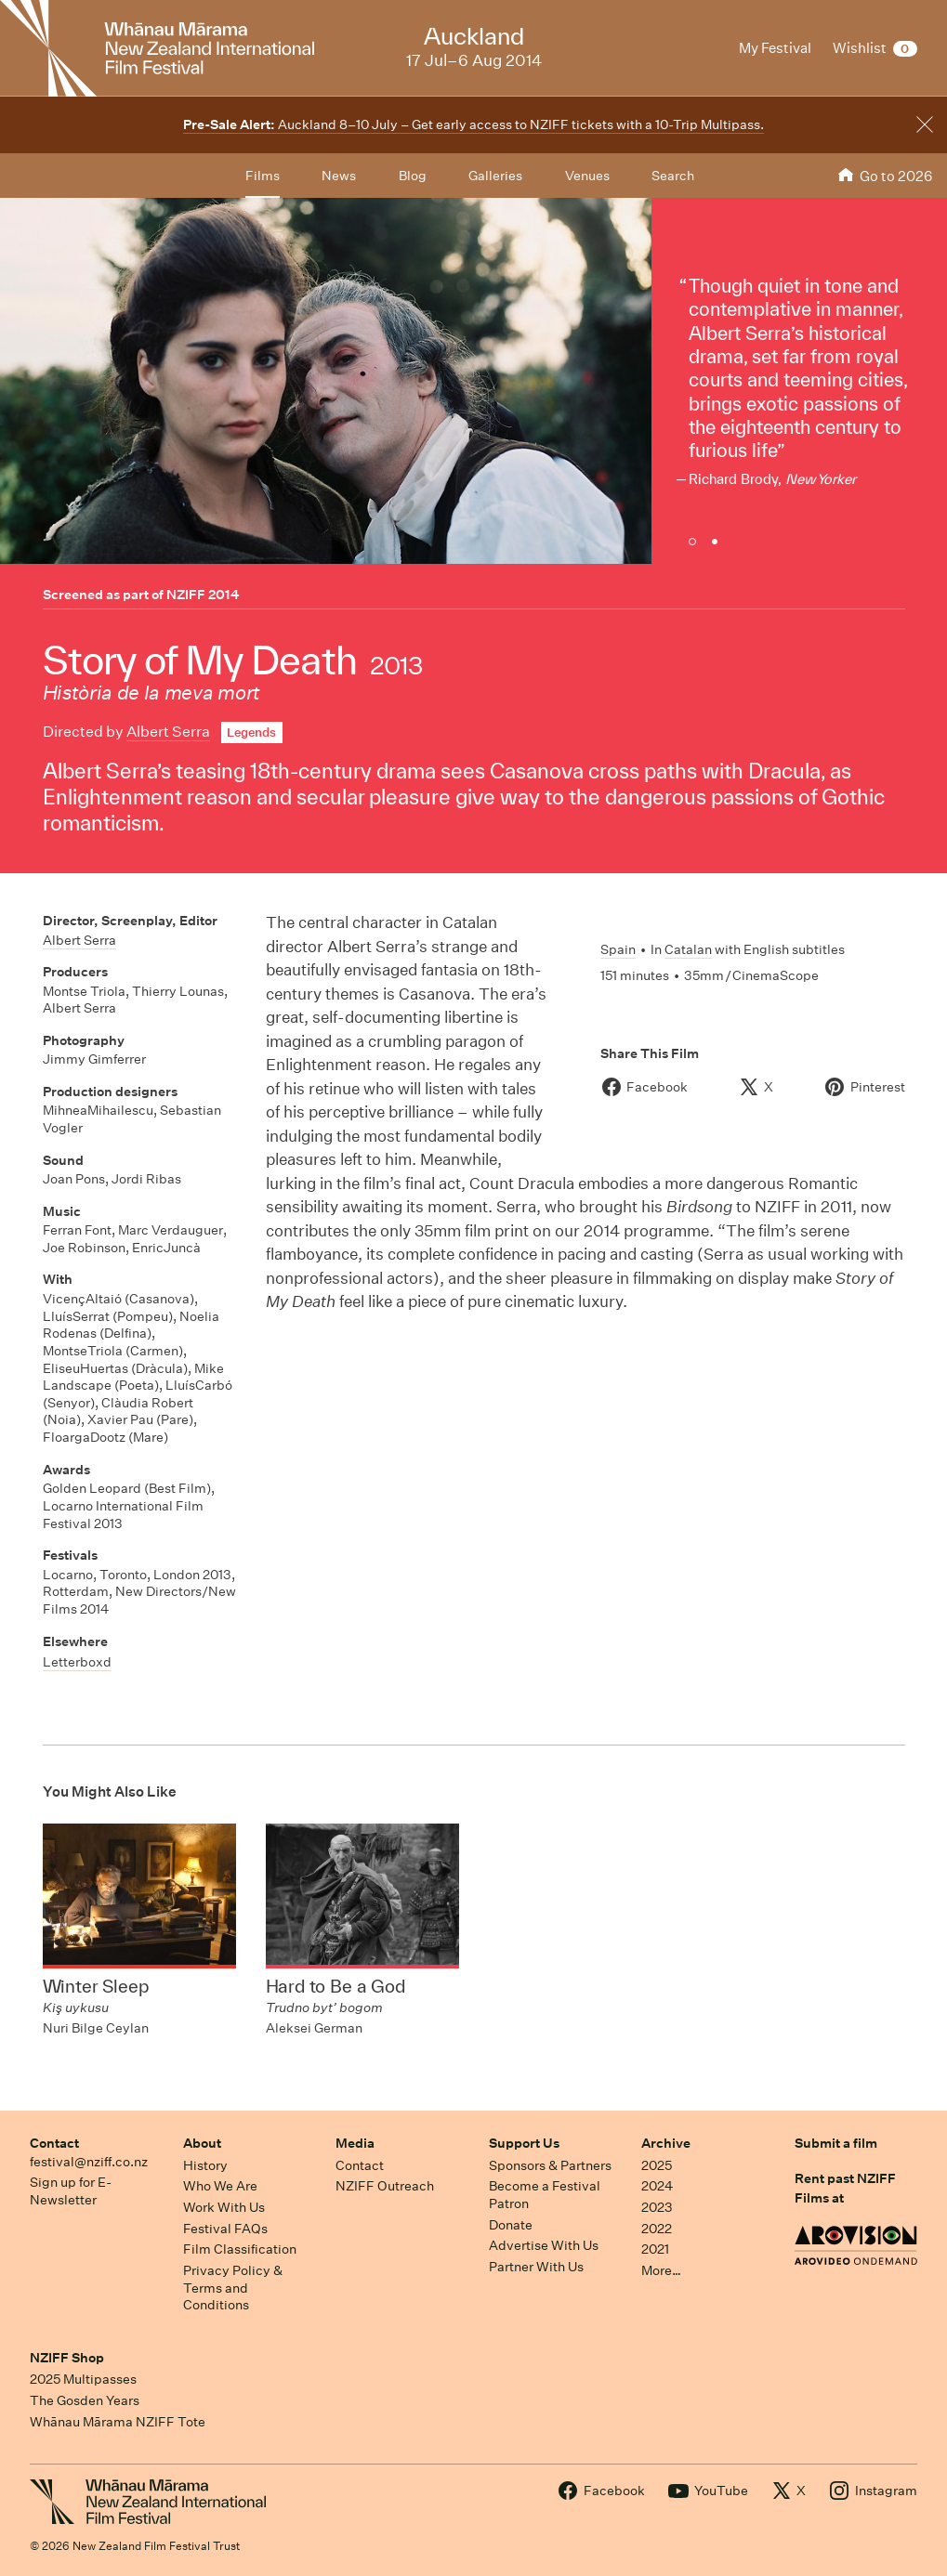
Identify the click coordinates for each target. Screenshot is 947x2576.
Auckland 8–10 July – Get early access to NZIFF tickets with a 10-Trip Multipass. (473, 124)
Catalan (688, 949)
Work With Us (224, 2207)
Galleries (495, 175)
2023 (657, 2207)
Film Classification (239, 2249)
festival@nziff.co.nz (89, 2161)
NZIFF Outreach (384, 2185)
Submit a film (836, 2143)
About (202, 2143)
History (205, 2165)
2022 (656, 2228)
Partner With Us (536, 2266)
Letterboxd (77, 1662)
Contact (54, 2143)
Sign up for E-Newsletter (71, 2191)
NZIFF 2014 (203, 594)
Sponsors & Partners (550, 2165)
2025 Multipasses (83, 2379)
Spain (618, 949)
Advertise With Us (543, 2245)
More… (661, 2270)
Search (672, 175)
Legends (251, 732)
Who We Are (220, 2185)
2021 (655, 2249)
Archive (666, 2143)
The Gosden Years (84, 2400)
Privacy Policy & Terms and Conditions (233, 2287)
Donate (511, 2224)
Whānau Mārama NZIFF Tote (117, 2421)
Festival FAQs (225, 2228)
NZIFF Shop (67, 2357)
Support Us (524, 2143)
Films (262, 175)
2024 (657, 2185)
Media (355, 2143)
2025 (656, 2165)
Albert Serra (168, 731)
